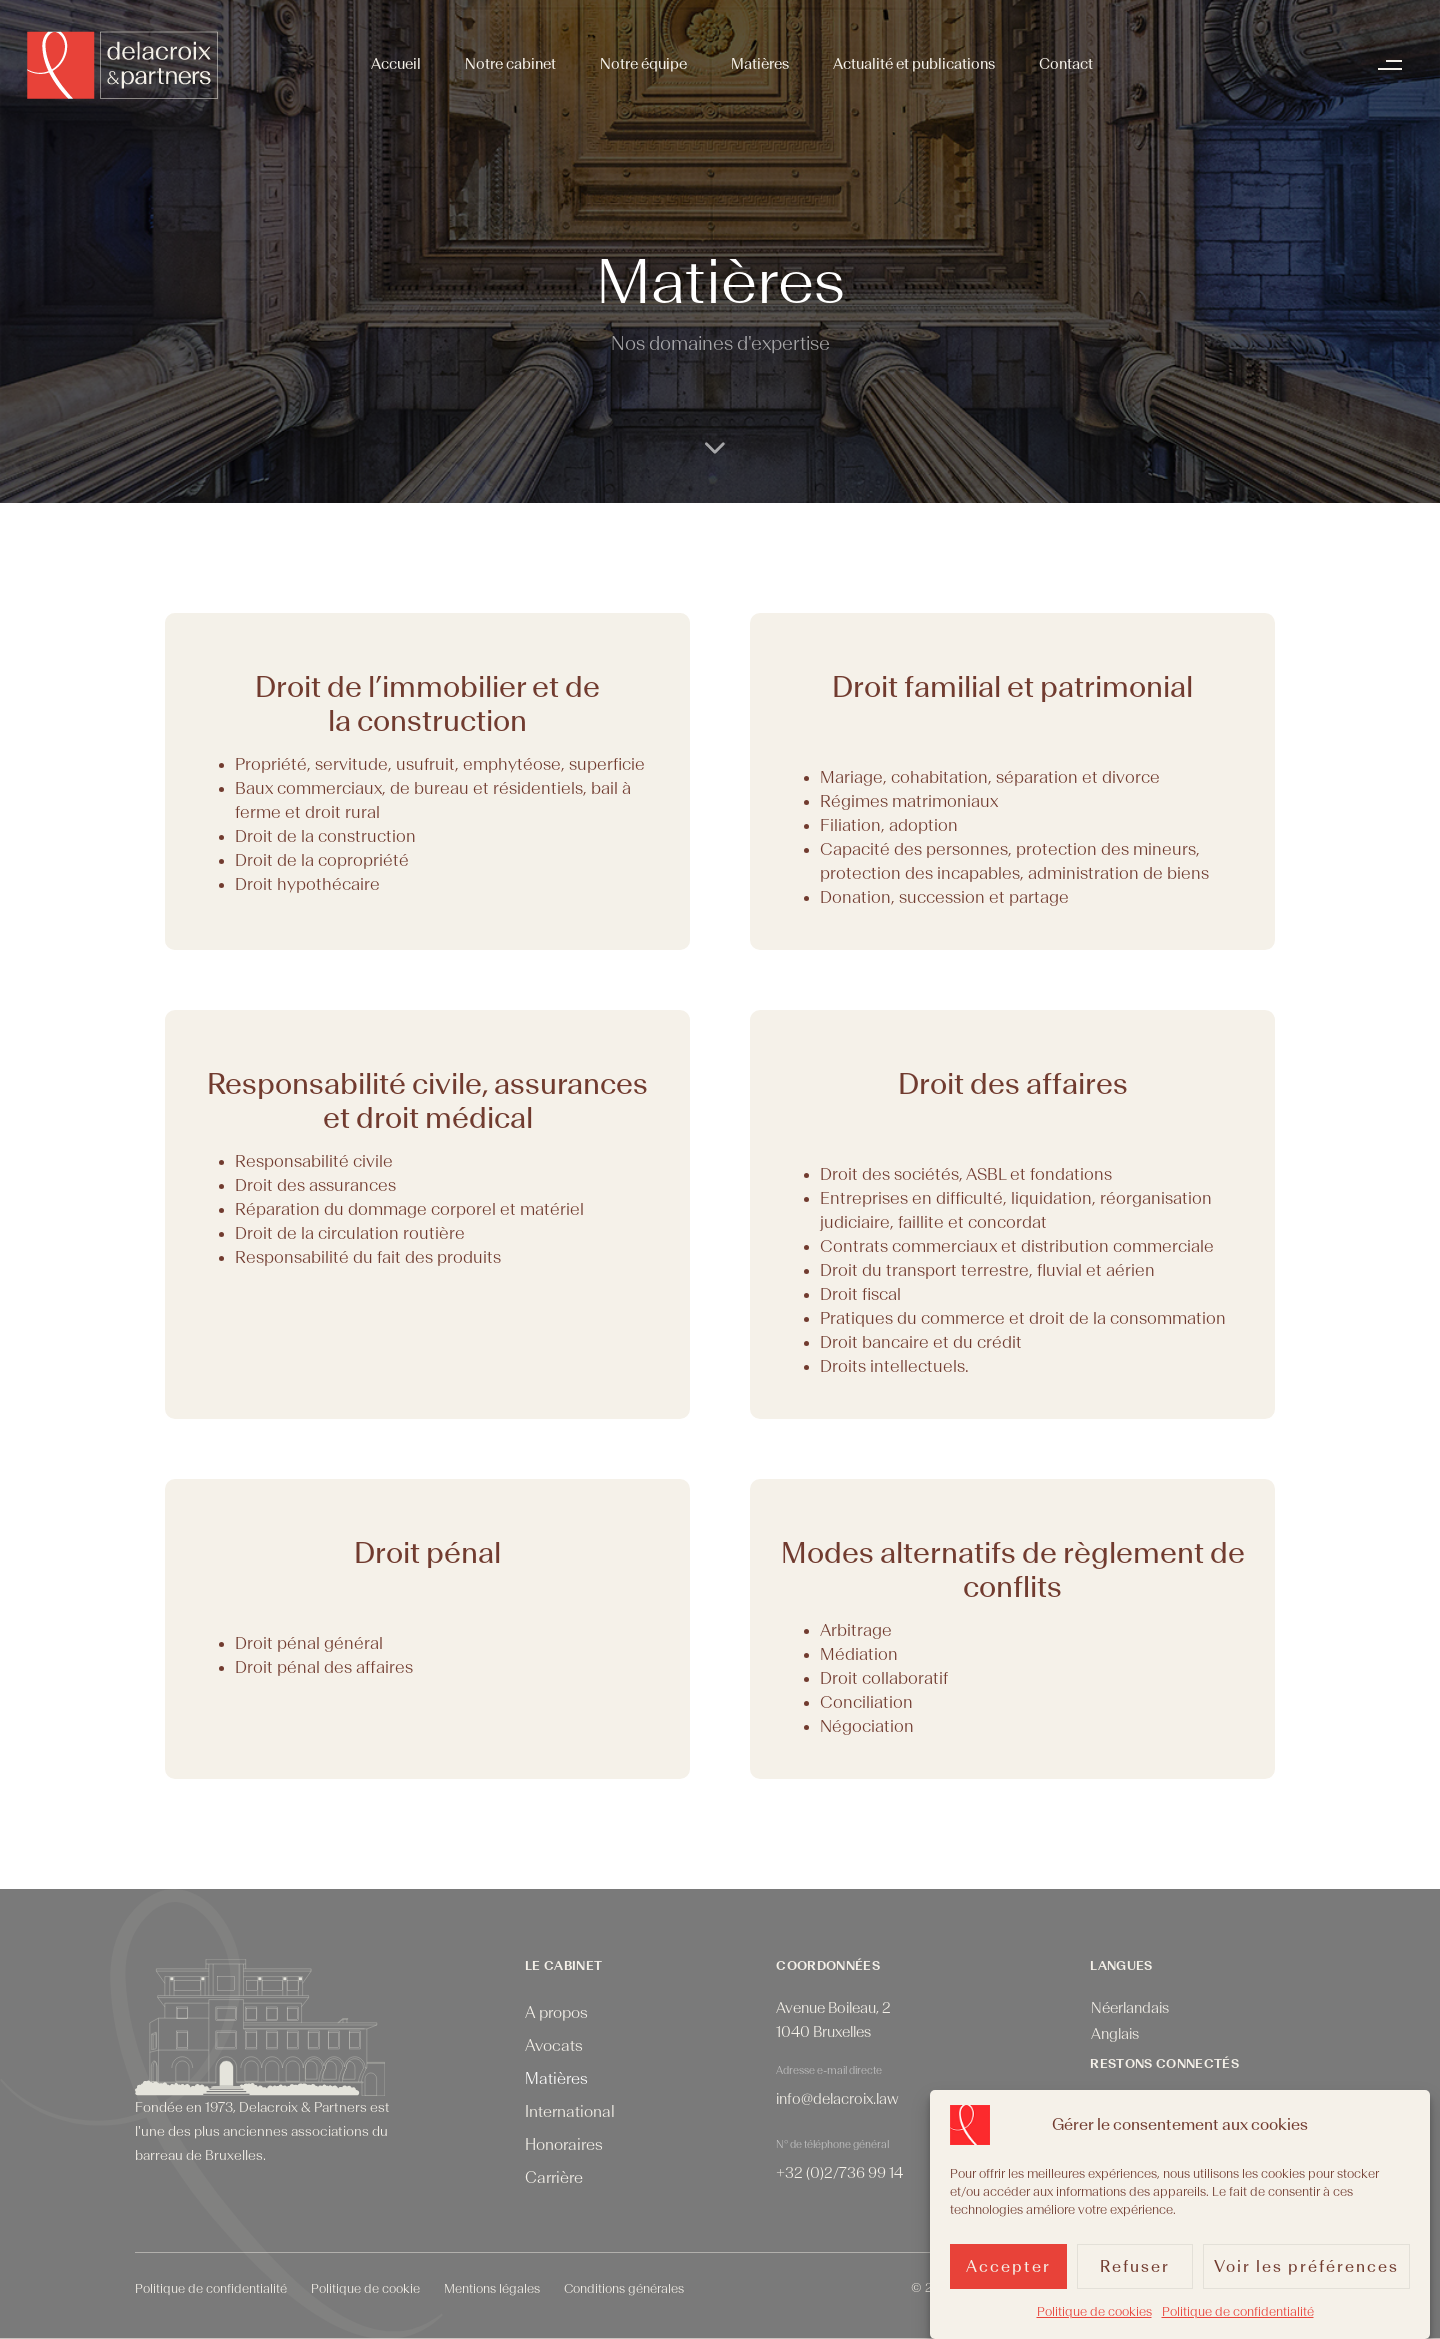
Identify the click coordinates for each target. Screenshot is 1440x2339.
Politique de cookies (1094, 2319)
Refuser (1135, 2273)
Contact (1066, 64)
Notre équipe (643, 64)
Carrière (554, 2178)
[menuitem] (1130, 2009)
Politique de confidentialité (1238, 2319)
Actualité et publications (914, 64)
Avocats (554, 2046)
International (570, 2112)
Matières (760, 64)
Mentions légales (492, 2289)
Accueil (396, 64)
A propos (556, 2013)
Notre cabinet (510, 64)
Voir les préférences (1306, 2273)
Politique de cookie (365, 2289)
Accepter (1008, 2273)
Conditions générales (624, 2289)
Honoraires (564, 2145)
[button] (1395, 65)
